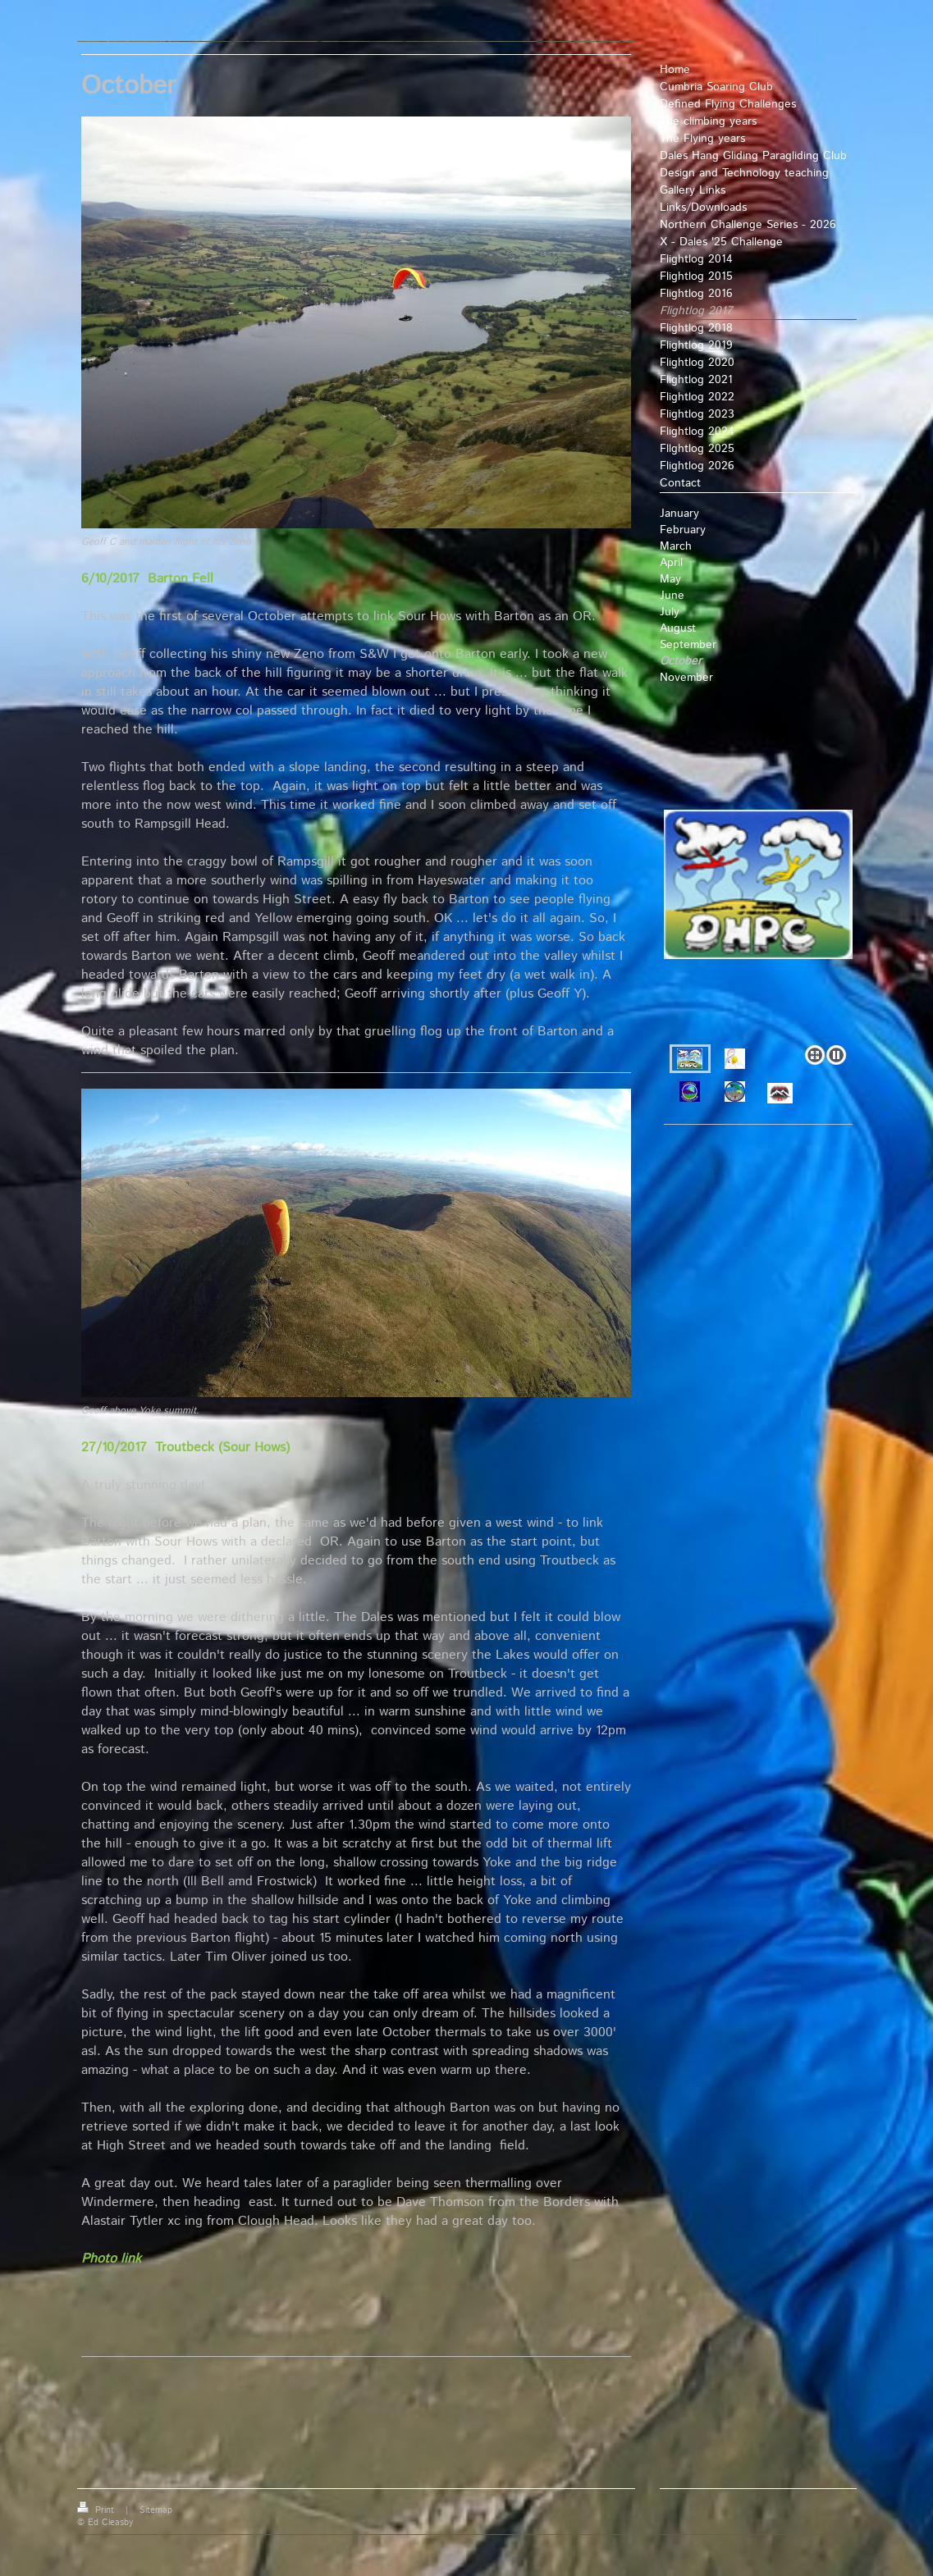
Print (97, 2510)
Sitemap (155, 2510)
